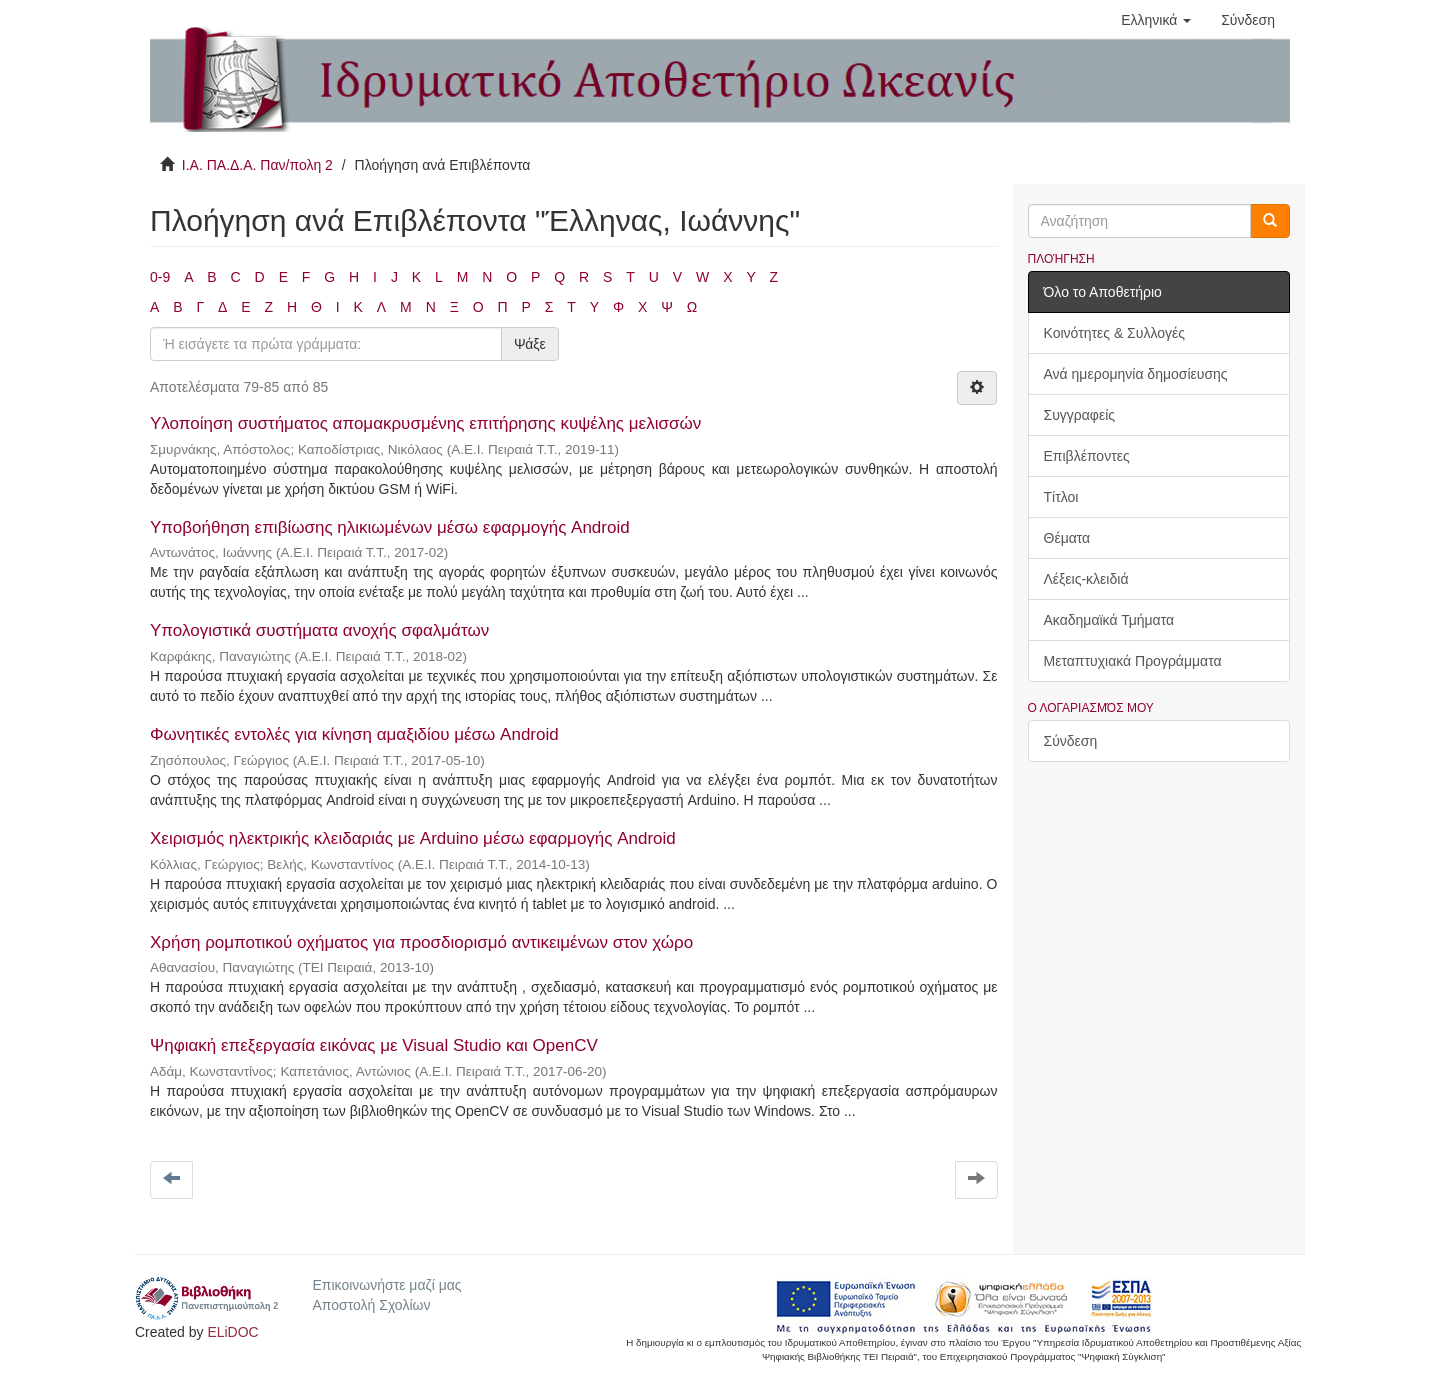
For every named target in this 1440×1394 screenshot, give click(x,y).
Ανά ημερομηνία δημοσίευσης (1136, 374)
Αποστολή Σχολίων (371, 1305)
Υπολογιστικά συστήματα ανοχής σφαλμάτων (319, 630)
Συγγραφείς (1080, 415)
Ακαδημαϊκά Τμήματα (1109, 620)
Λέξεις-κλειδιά (1086, 579)
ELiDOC (232, 1332)
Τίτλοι (1061, 497)
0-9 (160, 277)
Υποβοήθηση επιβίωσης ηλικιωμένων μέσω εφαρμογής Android (390, 527)
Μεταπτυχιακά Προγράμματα (1133, 661)
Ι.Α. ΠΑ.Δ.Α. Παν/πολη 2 (257, 165)
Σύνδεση (1071, 741)
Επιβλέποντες (1087, 456)
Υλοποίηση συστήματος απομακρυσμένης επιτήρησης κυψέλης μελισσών (425, 423)
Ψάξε (530, 344)
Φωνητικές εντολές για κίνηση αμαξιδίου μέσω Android (354, 734)
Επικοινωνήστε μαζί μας (386, 1285)
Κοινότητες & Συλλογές (1114, 333)
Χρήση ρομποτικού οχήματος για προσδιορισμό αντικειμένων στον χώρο (421, 942)
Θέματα (1067, 538)
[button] (1156, 20)
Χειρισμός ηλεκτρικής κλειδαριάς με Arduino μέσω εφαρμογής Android (413, 838)
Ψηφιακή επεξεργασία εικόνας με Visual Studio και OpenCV (374, 1045)
